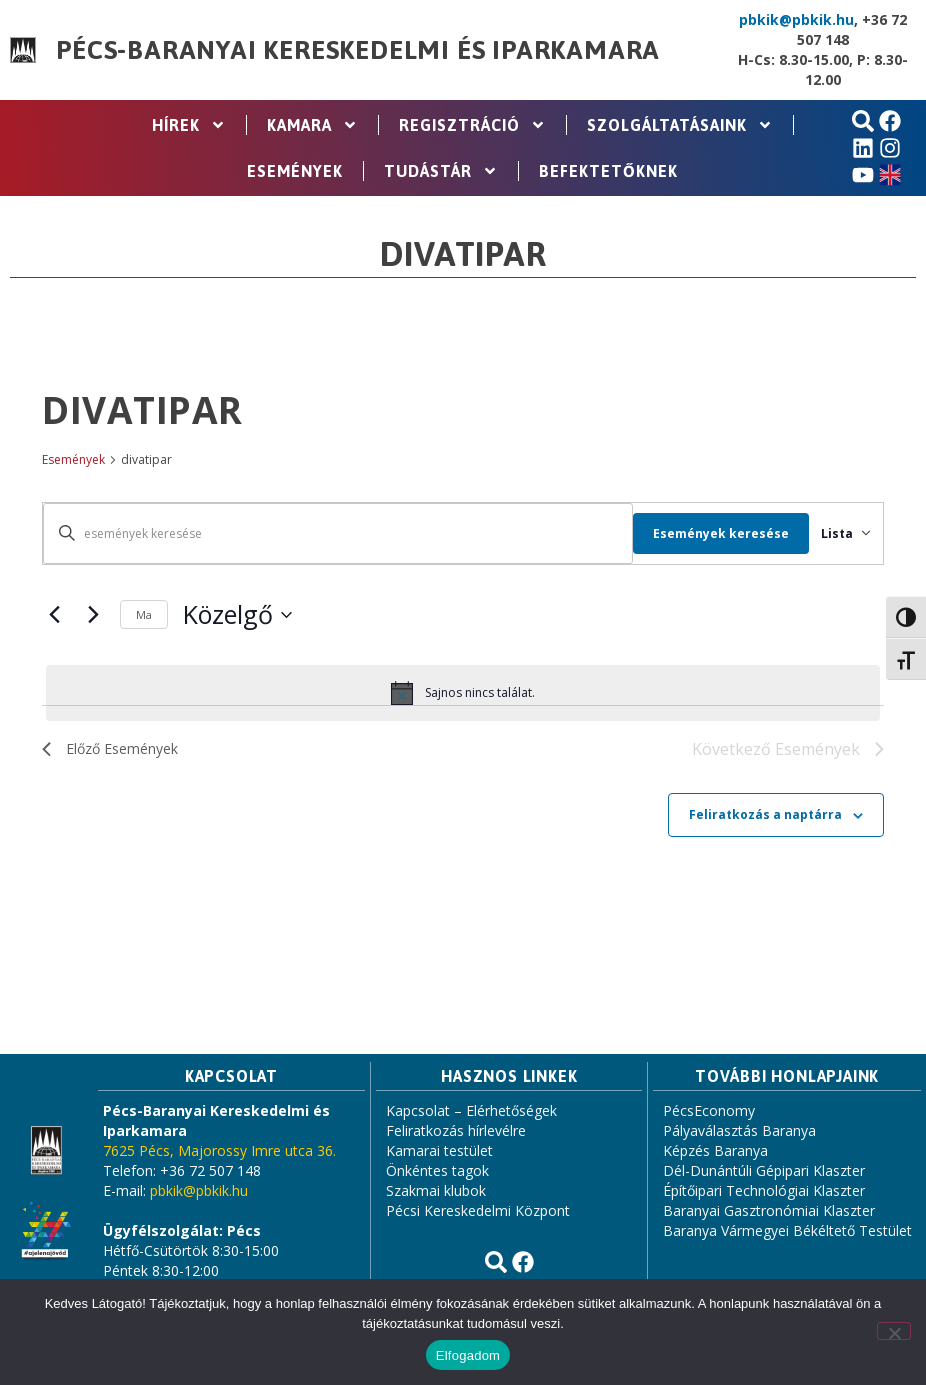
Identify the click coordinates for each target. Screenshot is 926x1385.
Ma (144, 614)
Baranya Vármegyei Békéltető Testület (787, 1232)
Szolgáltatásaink (680, 125)
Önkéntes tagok (437, 1172)
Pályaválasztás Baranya (739, 1132)
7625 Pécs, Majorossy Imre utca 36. (219, 1152)
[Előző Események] (54, 615)
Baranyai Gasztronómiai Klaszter (769, 1212)
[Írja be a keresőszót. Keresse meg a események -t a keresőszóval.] (326, 533)
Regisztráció (472, 125)
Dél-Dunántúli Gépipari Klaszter (764, 1172)
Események (295, 171)
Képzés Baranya (715, 1152)
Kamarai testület (439, 1152)
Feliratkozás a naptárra (765, 816)
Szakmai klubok (436, 1192)
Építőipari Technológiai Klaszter (764, 1192)
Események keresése (697, 533)
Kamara (312, 125)
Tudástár (441, 171)
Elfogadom (468, 1355)
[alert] (463, 693)
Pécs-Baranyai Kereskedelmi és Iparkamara (358, 50)
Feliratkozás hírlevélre (456, 1132)
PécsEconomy (709, 1112)
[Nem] (894, 1331)
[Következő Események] (93, 615)
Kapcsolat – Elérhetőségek (471, 1112)
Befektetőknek (608, 171)
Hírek (189, 125)
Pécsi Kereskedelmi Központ (478, 1212)
